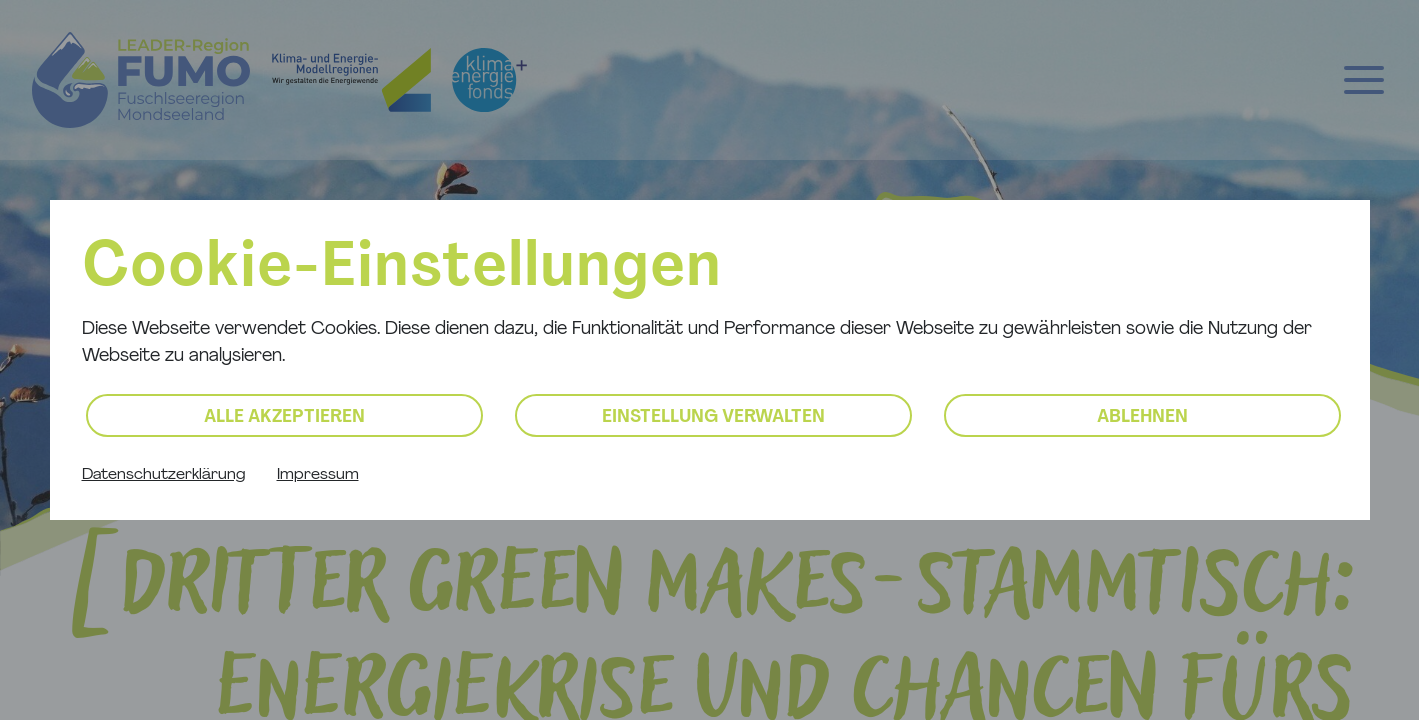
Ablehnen (1142, 417)
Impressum (318, 475)
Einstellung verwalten (713, 417)
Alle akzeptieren (284, 417)
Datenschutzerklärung (163, 475)
